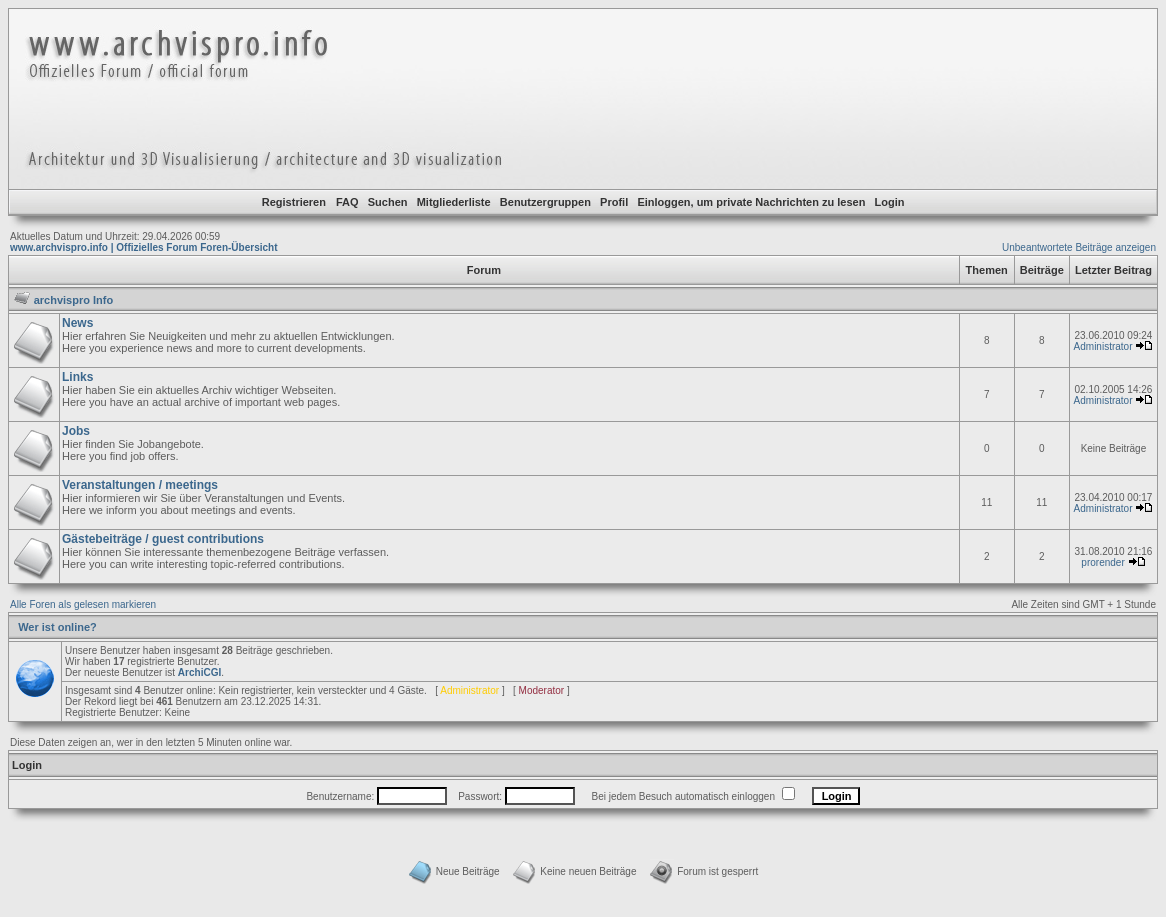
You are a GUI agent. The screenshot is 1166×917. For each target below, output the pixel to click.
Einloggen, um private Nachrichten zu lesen (751, 202)
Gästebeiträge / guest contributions (163, 539)
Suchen (388, 202)
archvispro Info (73, 300)
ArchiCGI (199, 672)
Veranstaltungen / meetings (140, 485)
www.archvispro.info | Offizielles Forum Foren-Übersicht (143, 247)
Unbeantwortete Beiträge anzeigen (1079, 247)
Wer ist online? (57, 627)
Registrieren (294, 202)
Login (890, 202)
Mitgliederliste (454, 202)
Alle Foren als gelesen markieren (83, 604)
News (77, 323)
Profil (614, 202)
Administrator (1103, 346)
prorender (1102, 562)
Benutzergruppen (545, 202)
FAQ (347, 202)
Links (77, 377)
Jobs (76, 431)
